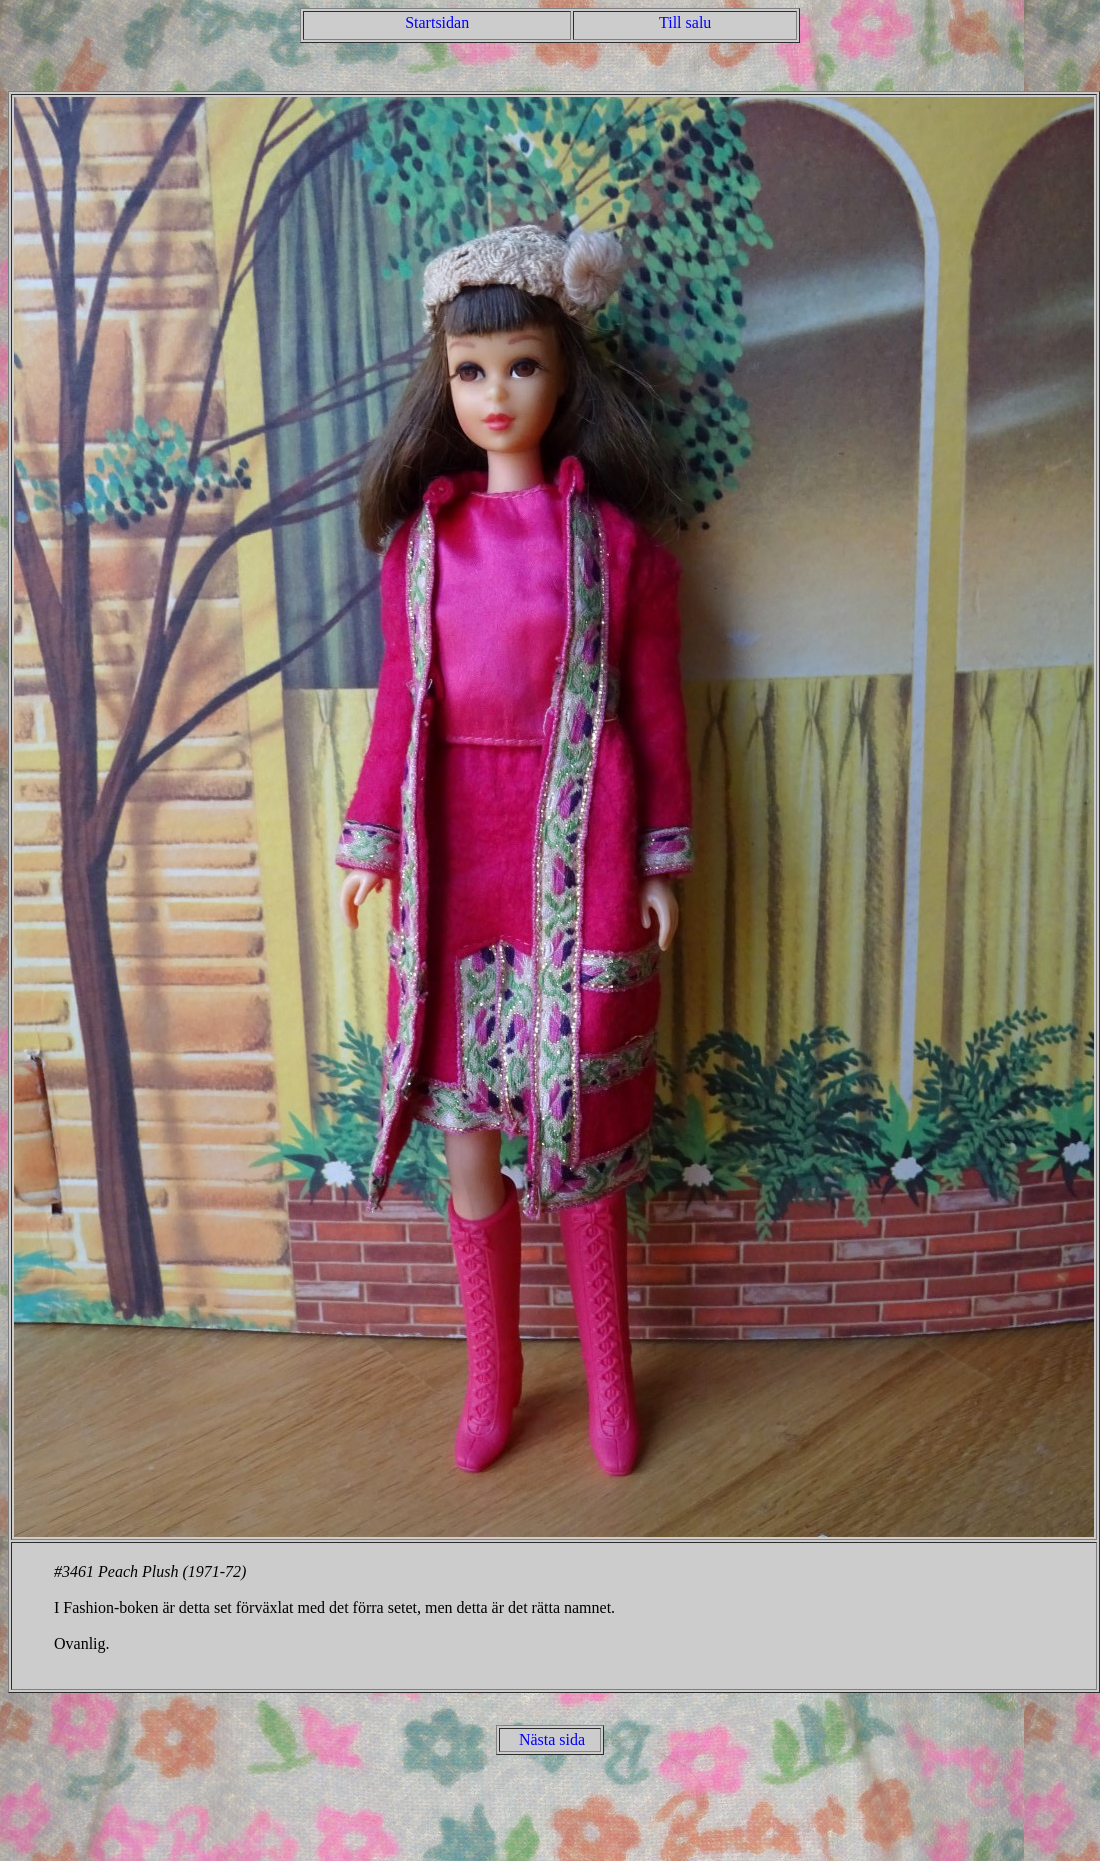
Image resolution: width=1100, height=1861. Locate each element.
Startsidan (437, 22)
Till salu (685, 22)
